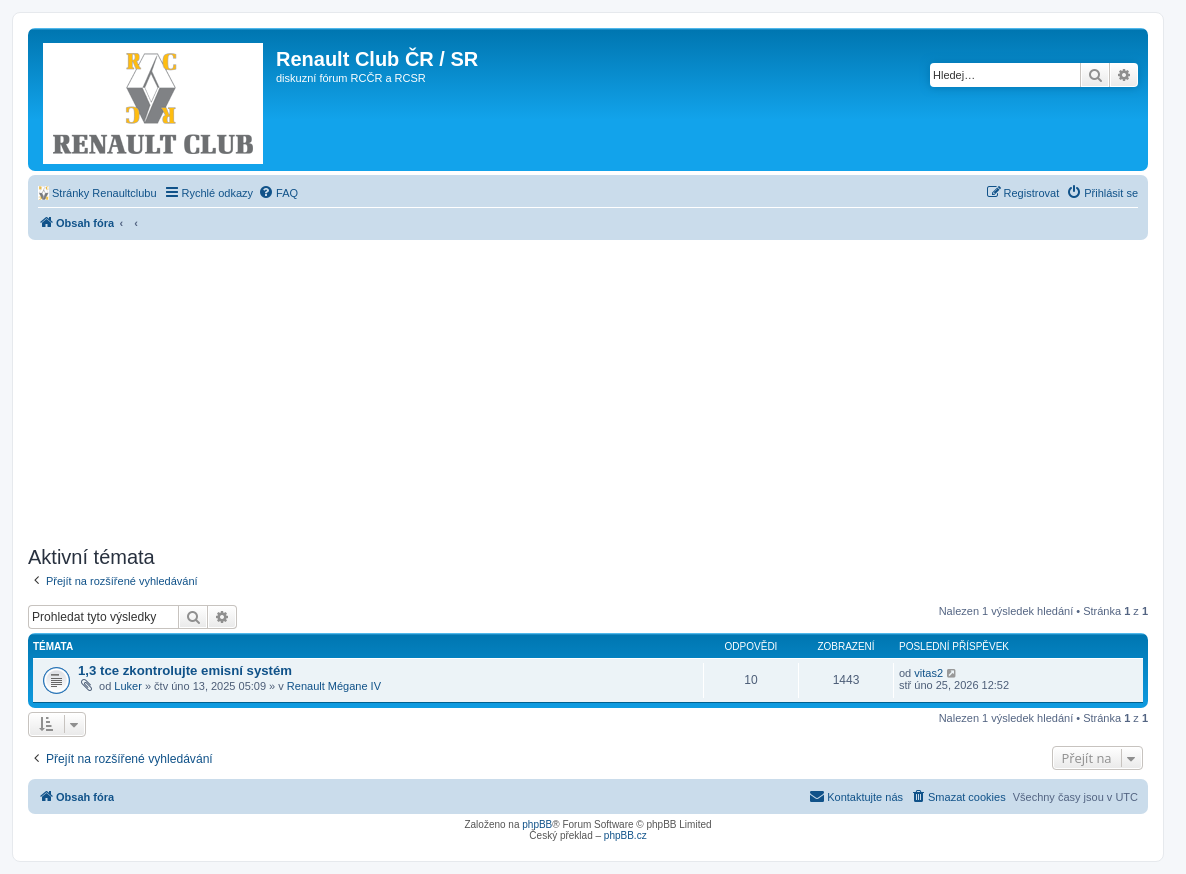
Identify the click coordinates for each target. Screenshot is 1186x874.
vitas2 (928, 673)
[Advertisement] (588, 390)
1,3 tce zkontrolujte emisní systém (185, 670)
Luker (128, 686)
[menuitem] (97, 193)
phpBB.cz (625, 835)
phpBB (537, 824)
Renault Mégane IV (334, 686)
